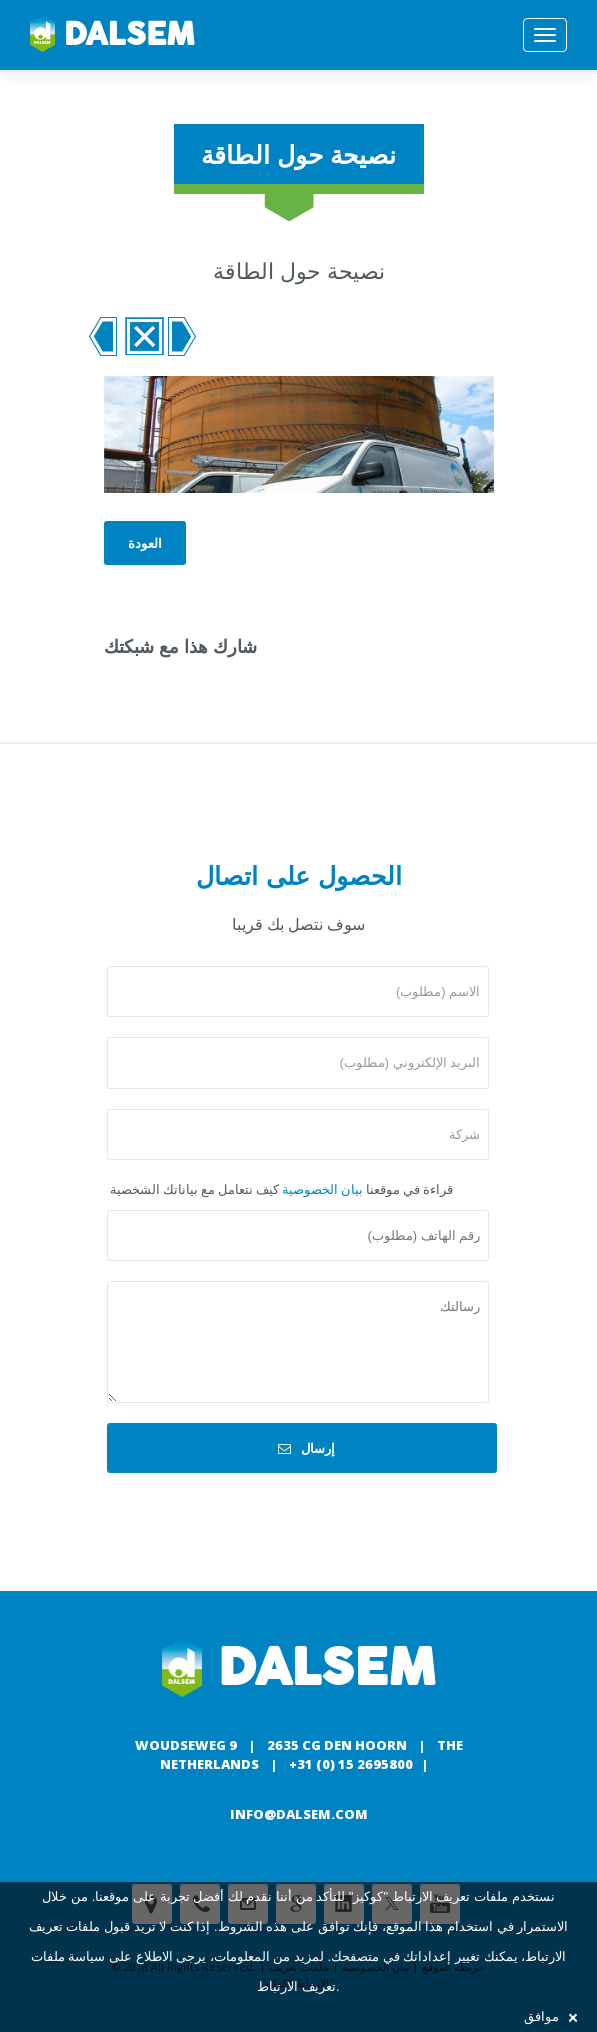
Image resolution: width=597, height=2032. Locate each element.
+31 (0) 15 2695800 (351, 1764)
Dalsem (112, 35)
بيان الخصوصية (322, 1189)
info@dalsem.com (299, 1814)
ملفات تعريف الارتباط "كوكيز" (428, 1896)
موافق (550, 2016)
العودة (145, 543)
